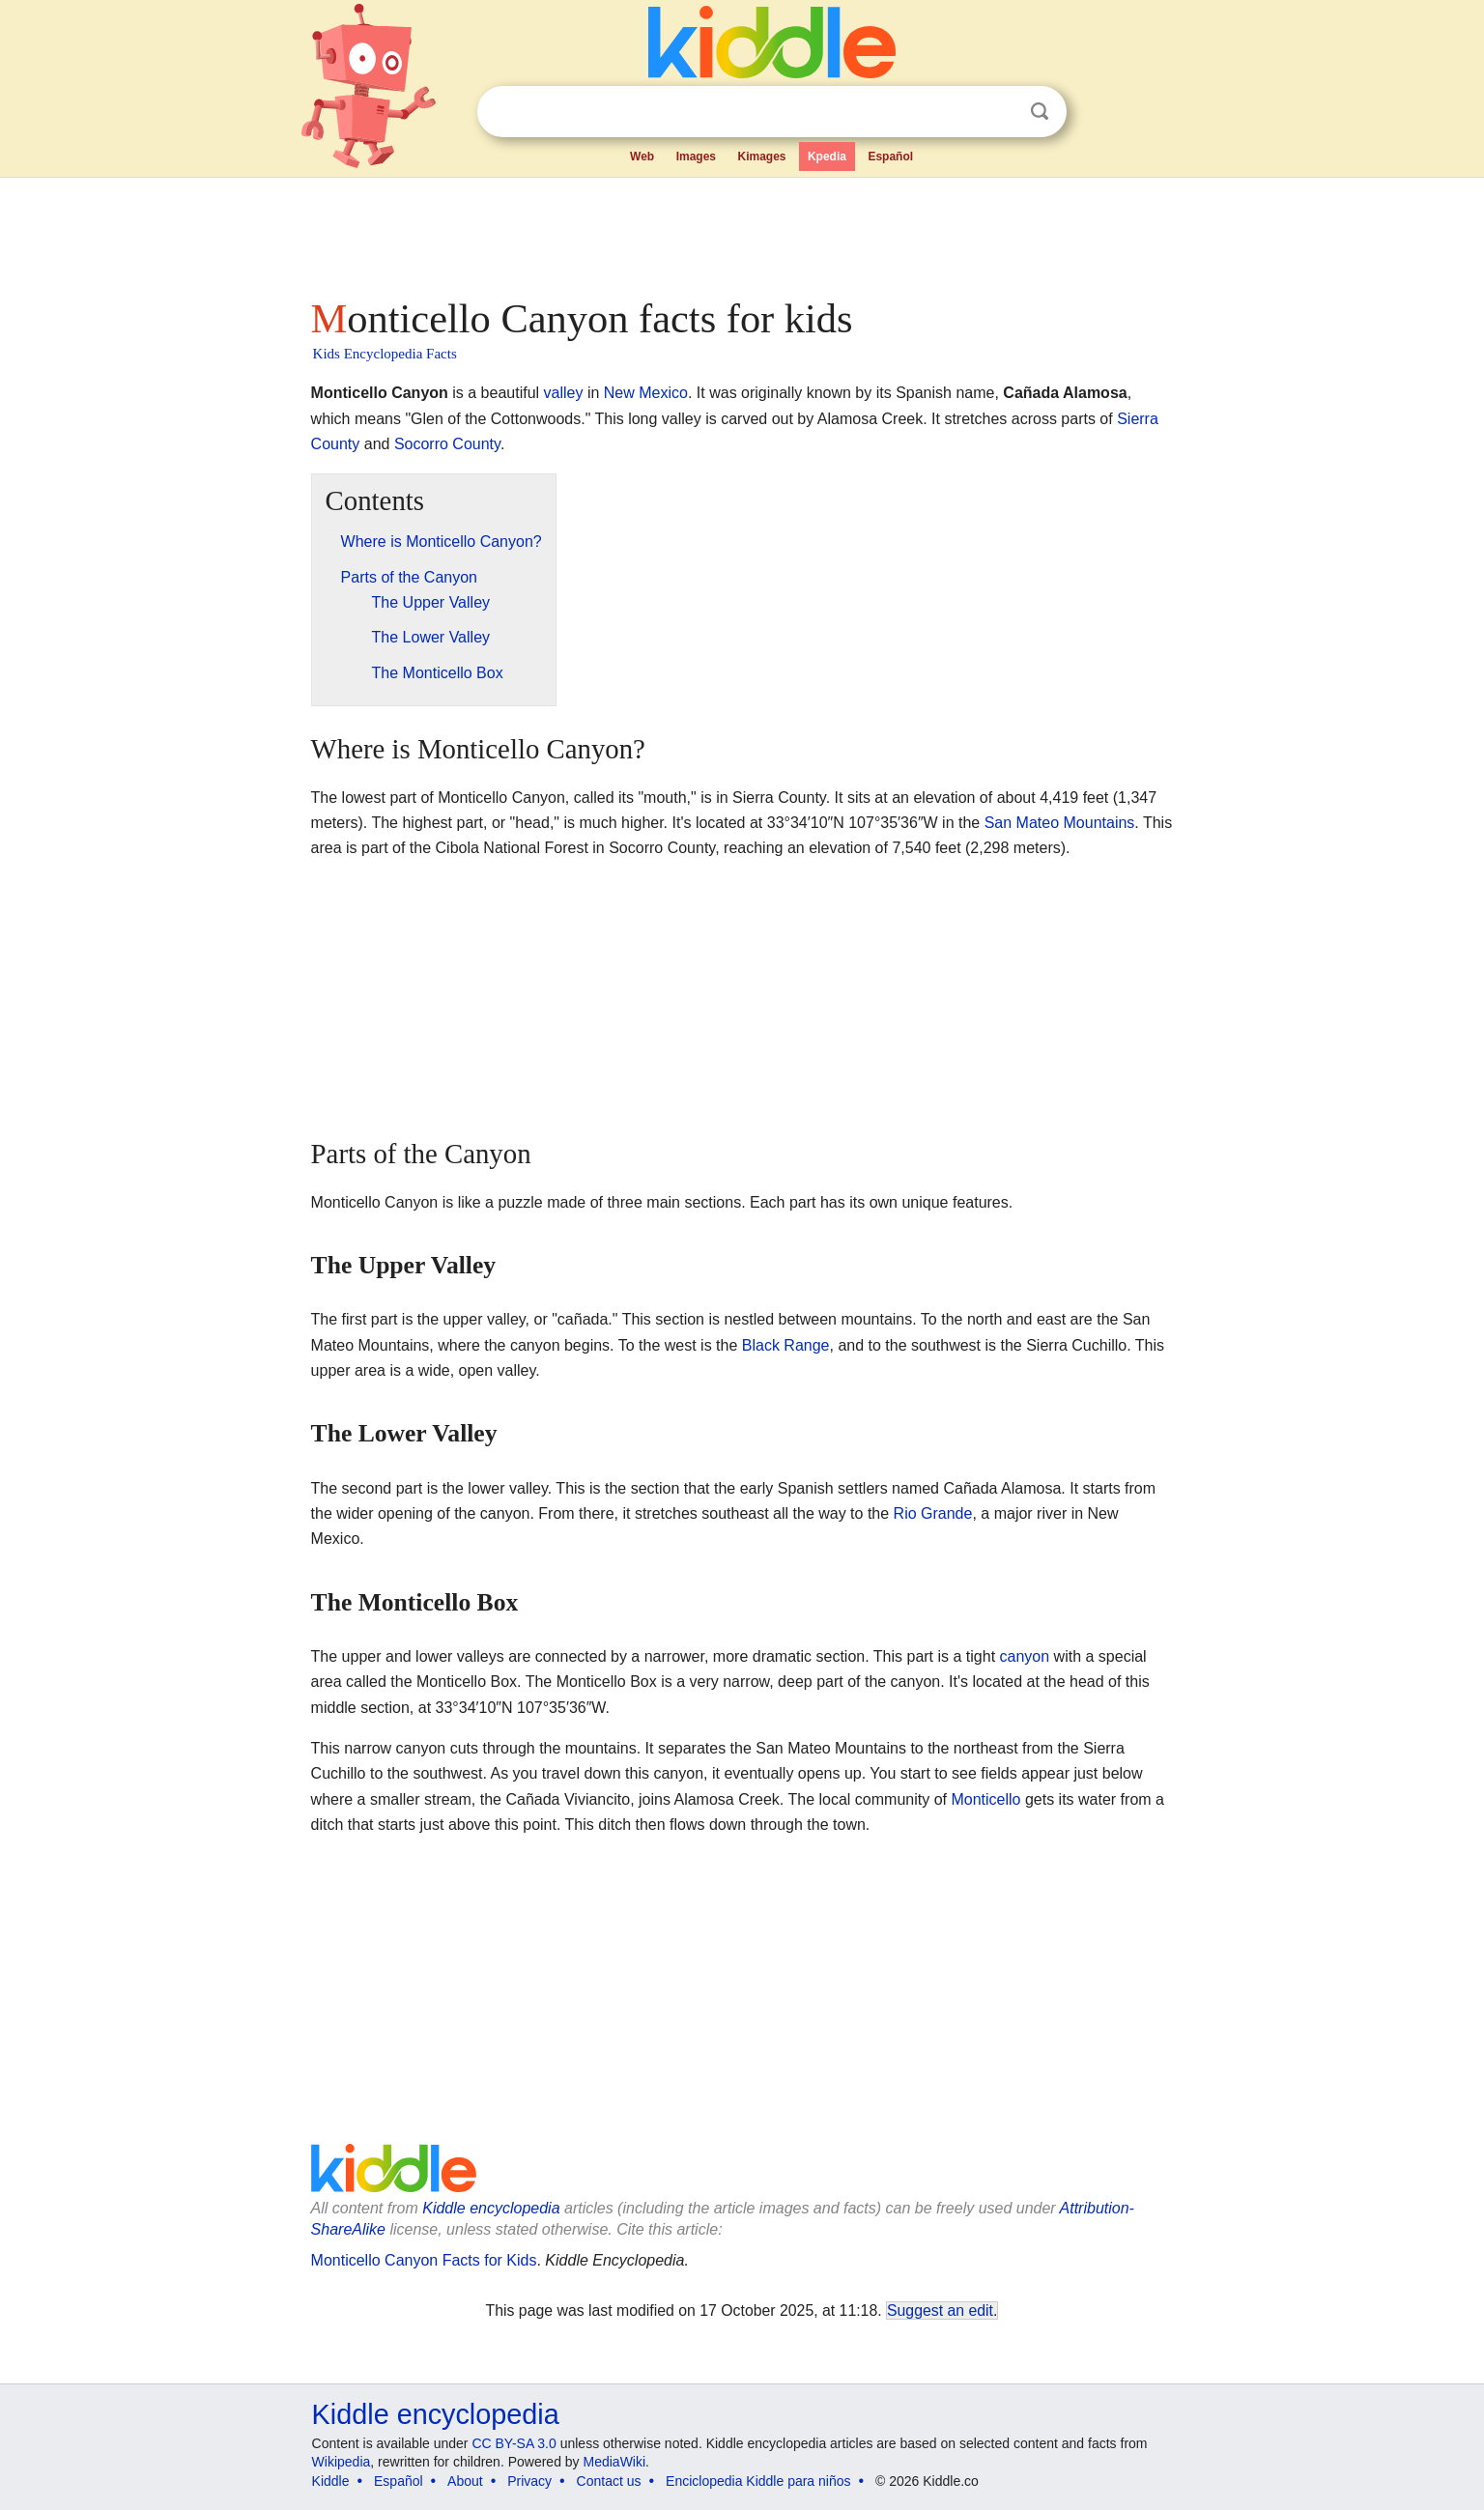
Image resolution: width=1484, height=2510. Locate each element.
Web (642, 156)
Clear (1000, 112)
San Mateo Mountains (1060, 822)
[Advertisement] (741, 232)
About (465, 2481)
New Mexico (646, 393)
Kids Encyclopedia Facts (385, 353)
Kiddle (331, 2481)
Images (696, 156)
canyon (1025, 1656)
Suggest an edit (940, 2310)
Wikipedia (341, 2461)
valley (564, 393)
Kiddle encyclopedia (490, 2208)
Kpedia (827, 156)
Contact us (609, 2481)
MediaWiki (615, 2461)
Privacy (529, 2481)
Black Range (786, 1345)
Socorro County (447, 444)
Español (890, 156)
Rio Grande (933, 1513)
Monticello (985, 1799)
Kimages (761, 156)
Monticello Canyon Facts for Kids (424, 2260)
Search (1039, 111)
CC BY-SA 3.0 (513, 2443)
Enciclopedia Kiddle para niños (758, 2481)
